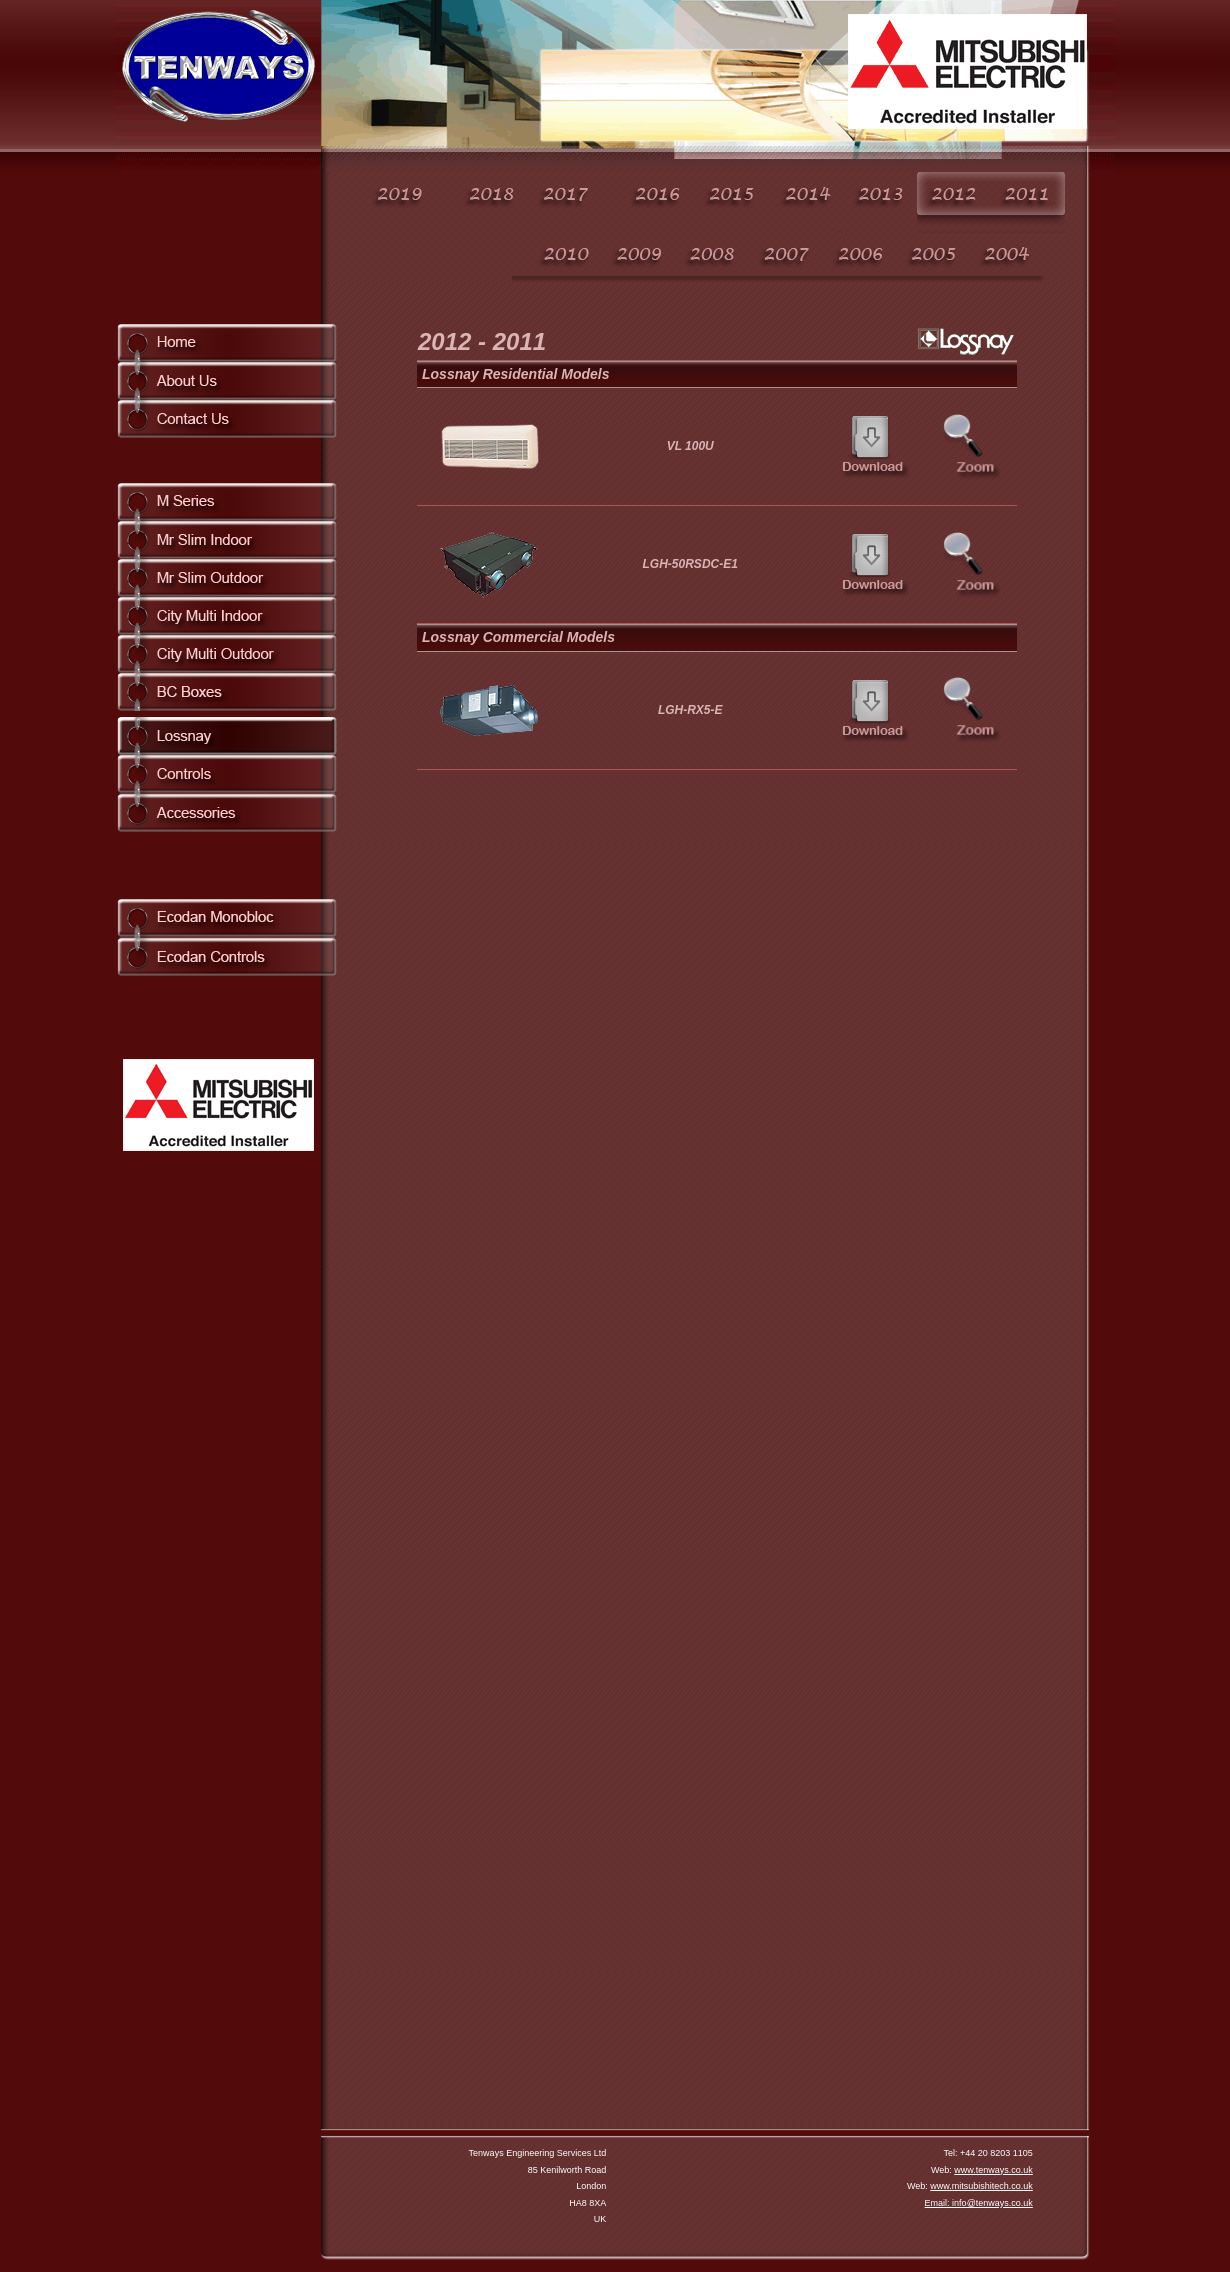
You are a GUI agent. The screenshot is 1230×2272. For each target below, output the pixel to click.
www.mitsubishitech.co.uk (981, 2186)
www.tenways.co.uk (993, 2170)
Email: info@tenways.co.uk (979, 2203)
